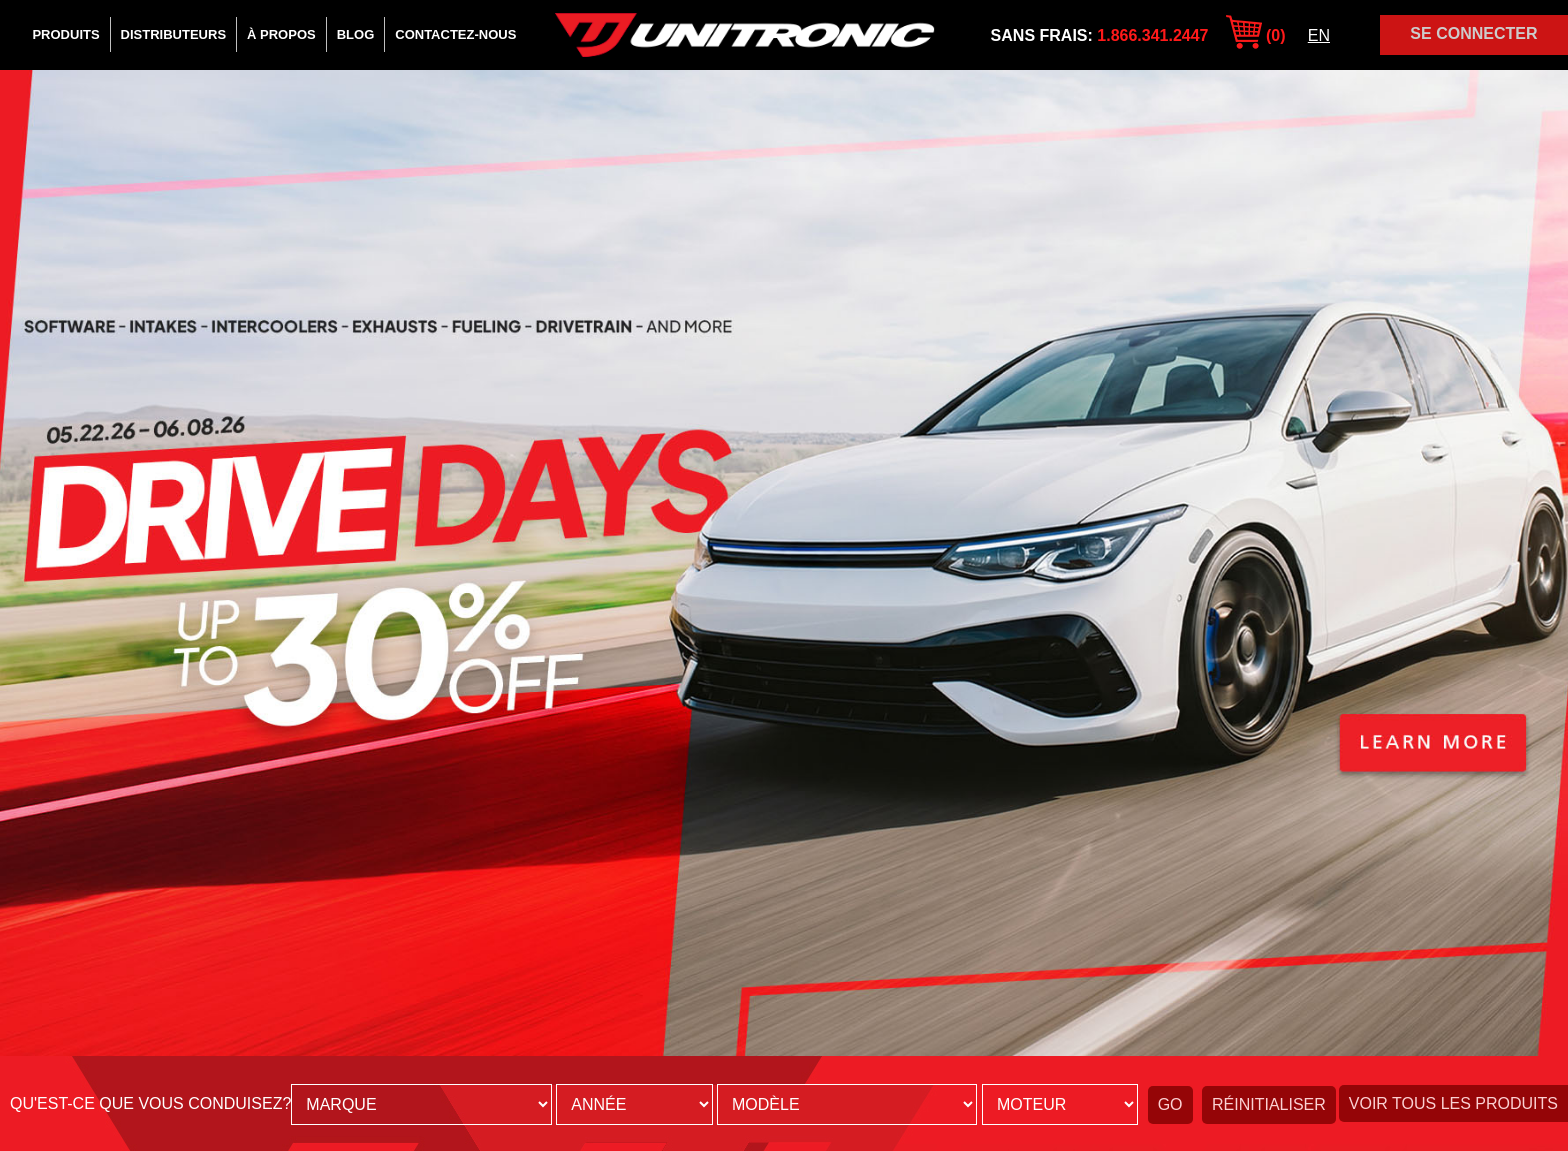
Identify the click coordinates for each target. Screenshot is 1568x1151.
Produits (65, 34)
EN (1319, 35)
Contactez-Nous (455, 34)
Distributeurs (173, 34)
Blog (356, 34)
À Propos (281, 34)
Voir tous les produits (1453, 1103)
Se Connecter (1473, 33)
